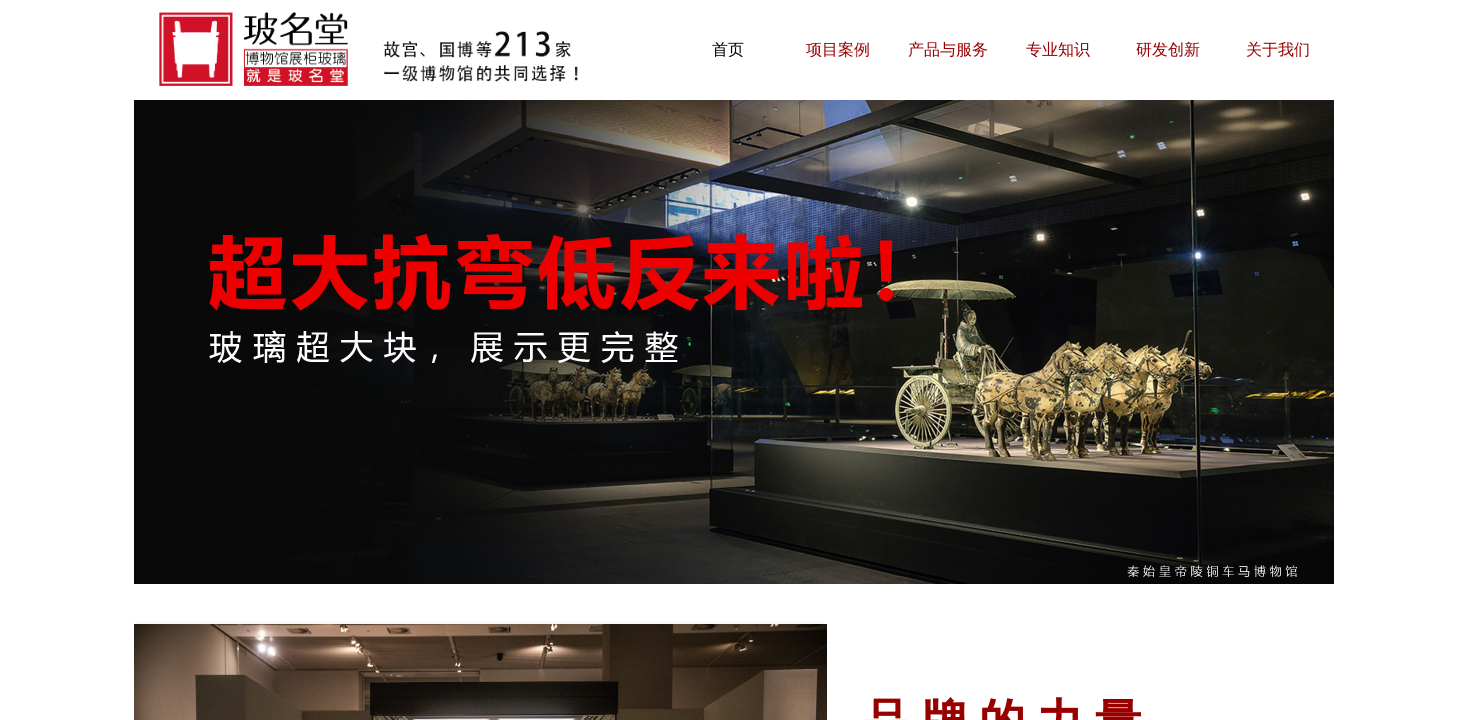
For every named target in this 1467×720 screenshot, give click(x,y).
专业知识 (1058, 49)
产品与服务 (948, 49)
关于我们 (1278, 49)
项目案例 (838, 49)
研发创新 (1168, 49)
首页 (728, 49)
